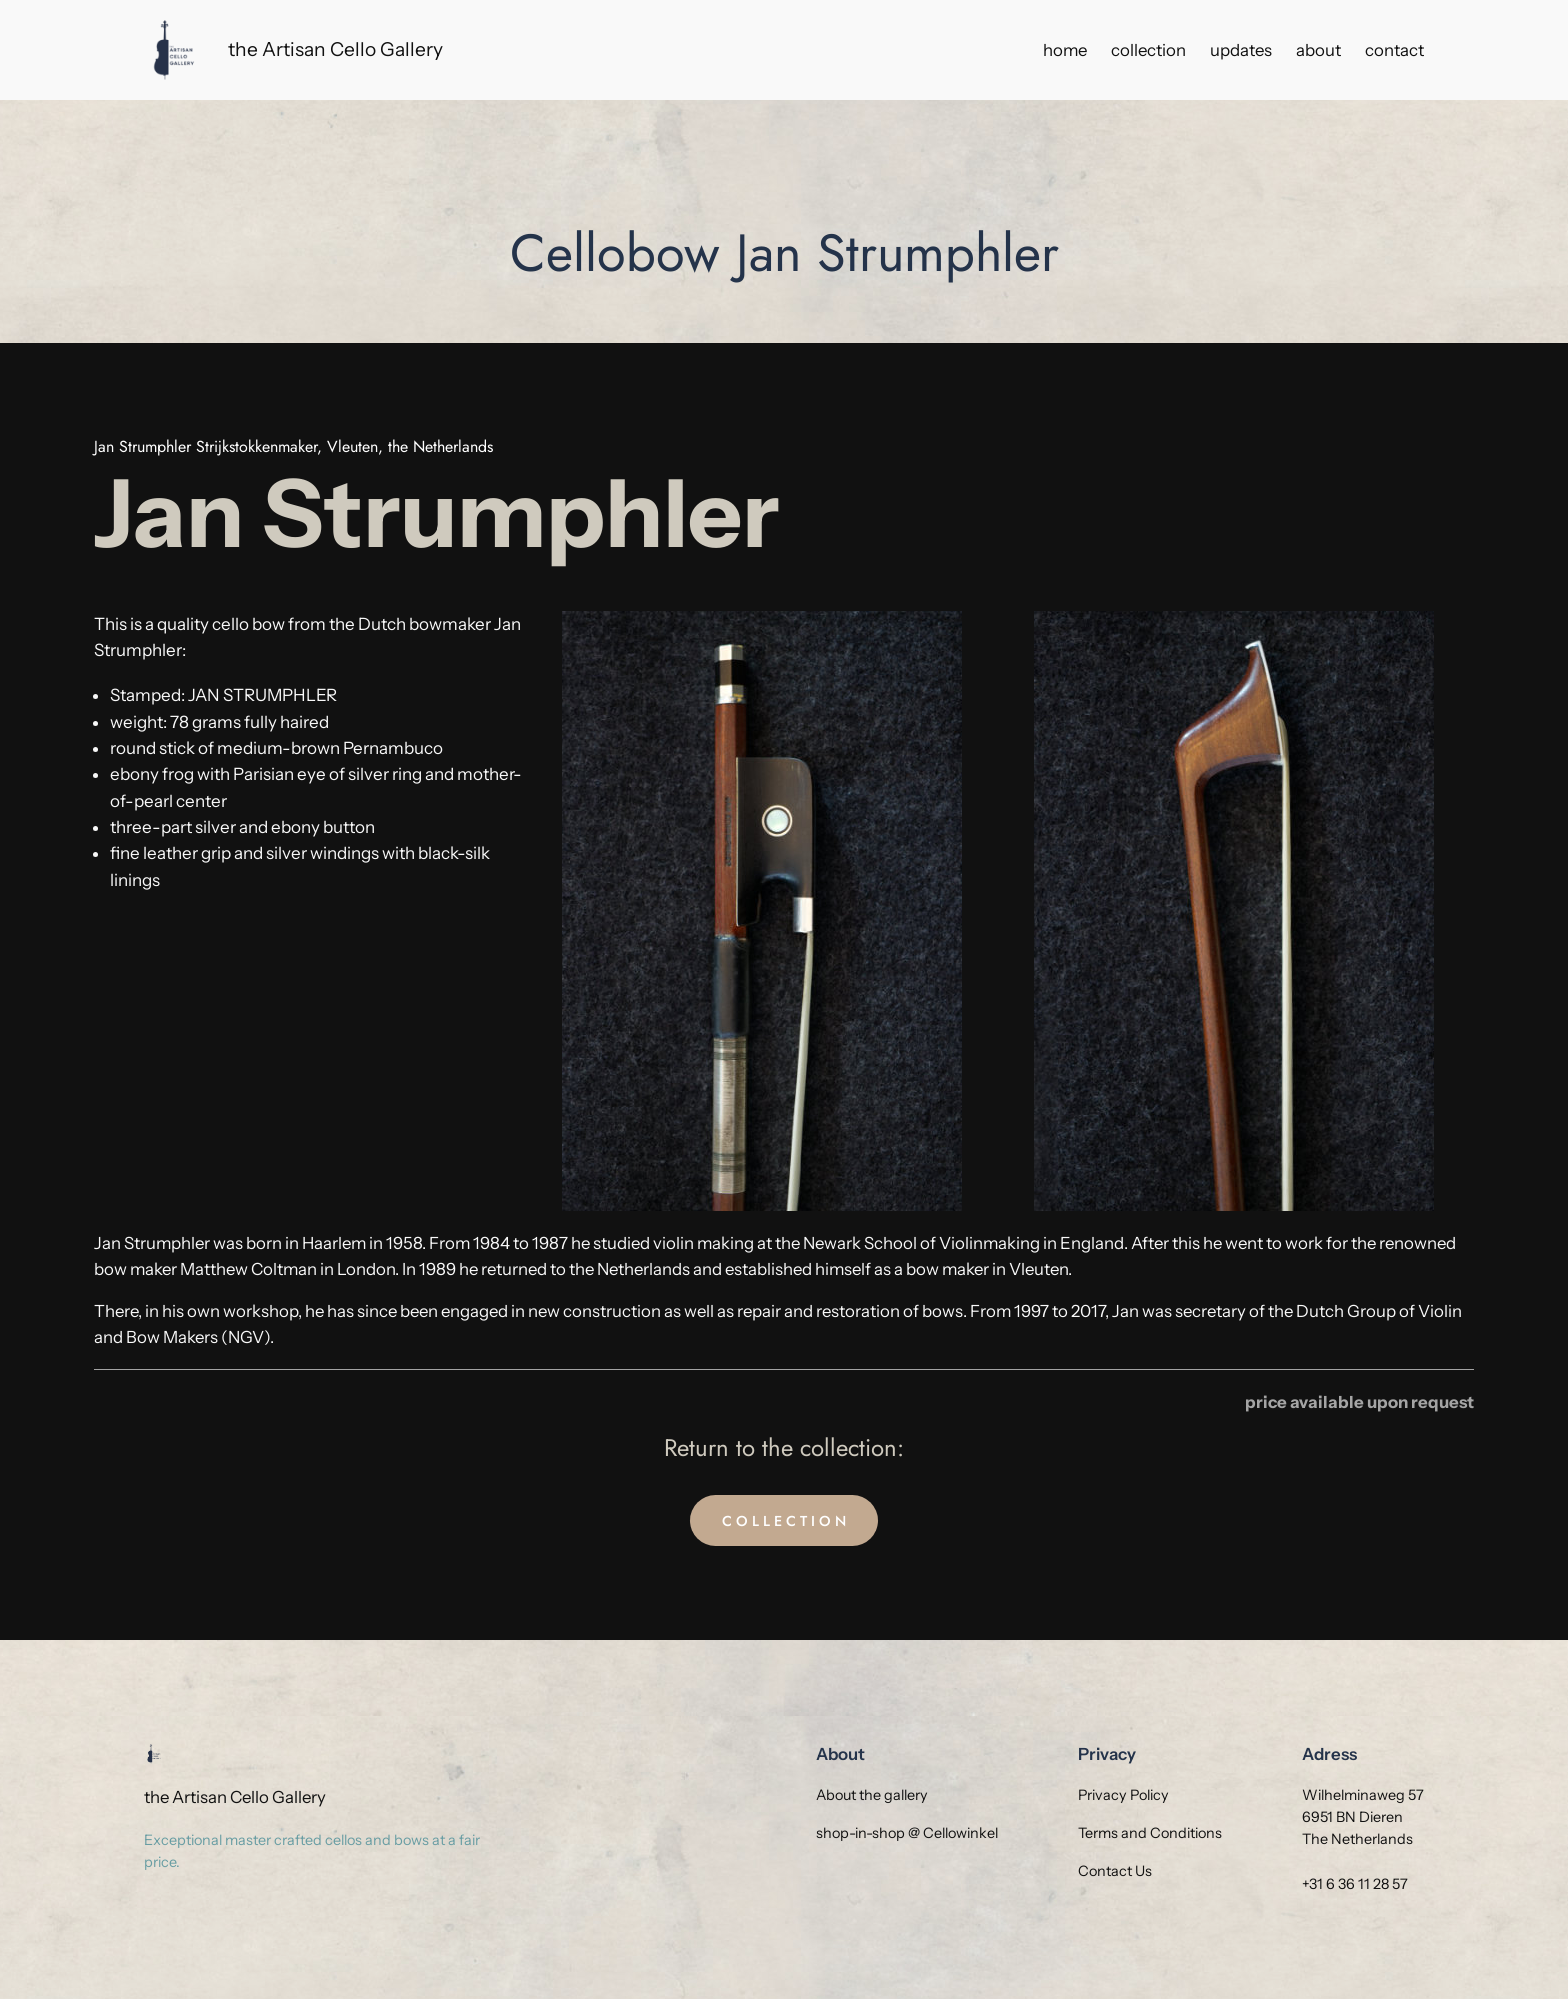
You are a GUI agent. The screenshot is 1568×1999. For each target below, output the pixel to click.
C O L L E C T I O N (784, 1521)
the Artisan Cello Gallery (335, 49)
